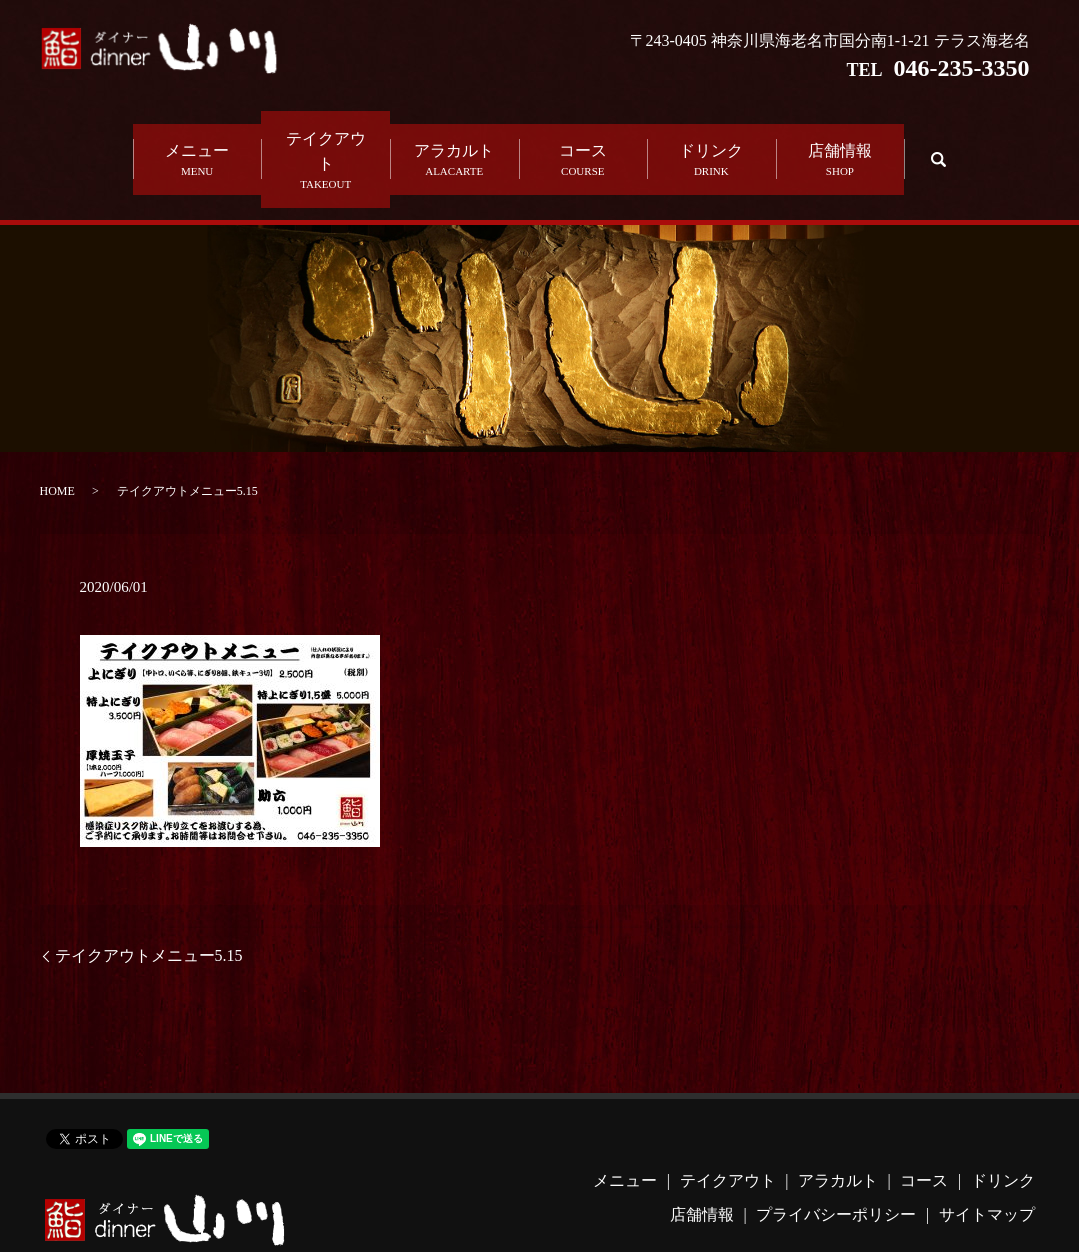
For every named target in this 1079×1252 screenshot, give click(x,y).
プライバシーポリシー (836, 1163)
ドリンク (711, 135)
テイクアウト (325, 135)
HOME (57, 439)
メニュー (197, 135)
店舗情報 (840, 135)
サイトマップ (987, 1163)
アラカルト (454, 135)
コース (583, 135)
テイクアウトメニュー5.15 (149, 904)
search (935, 133)
